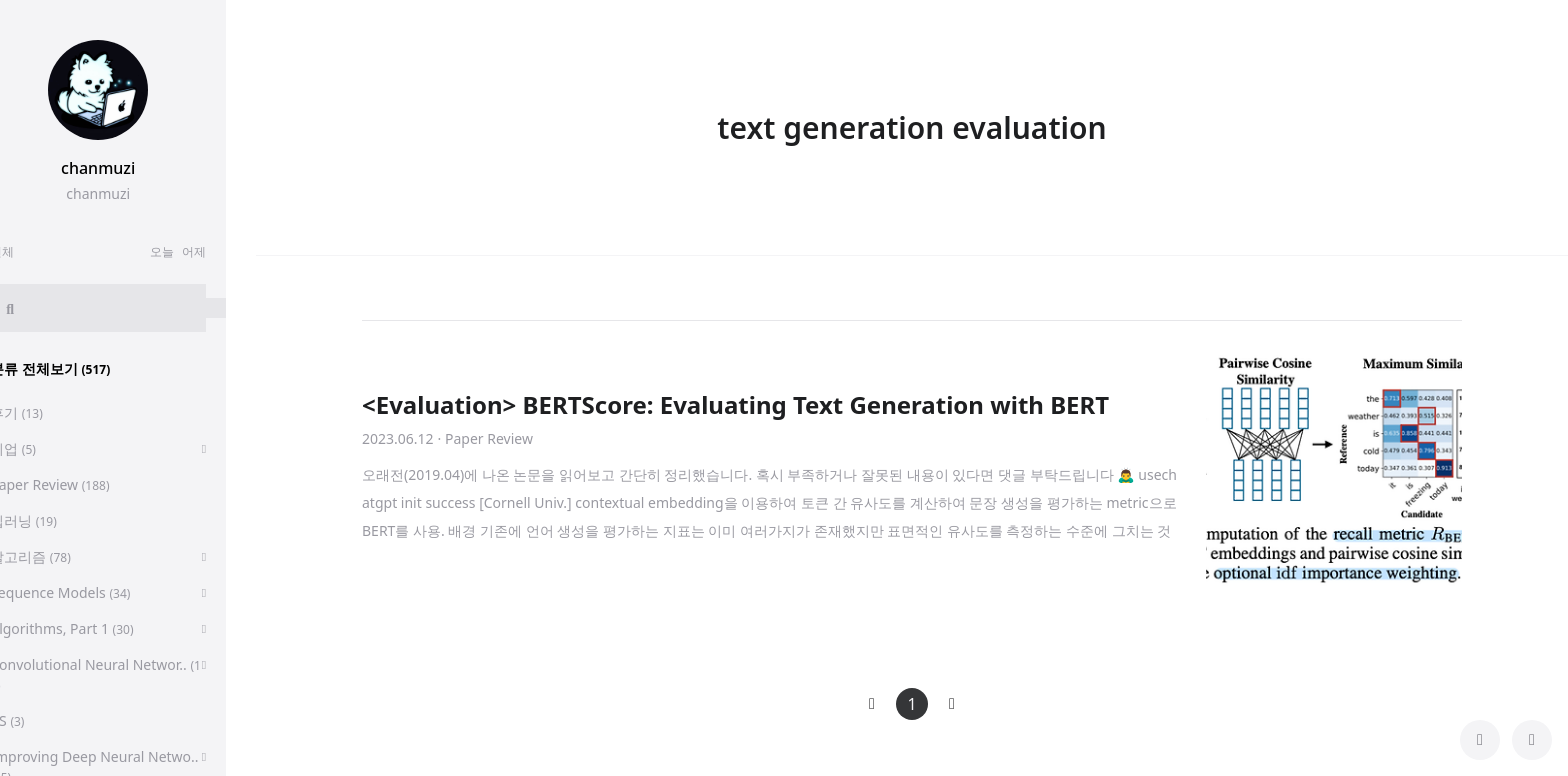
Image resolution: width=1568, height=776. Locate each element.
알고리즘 (60, 556)
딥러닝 (53, 520)
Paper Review (79, 484)
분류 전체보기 (80, 368)
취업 (43, 448)
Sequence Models (90, 592)
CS (37, 720)
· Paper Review (485, 438)
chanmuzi (128, 168)
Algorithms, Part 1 (91, 628)
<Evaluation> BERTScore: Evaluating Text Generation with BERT (735, 404)
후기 (46, 412)
